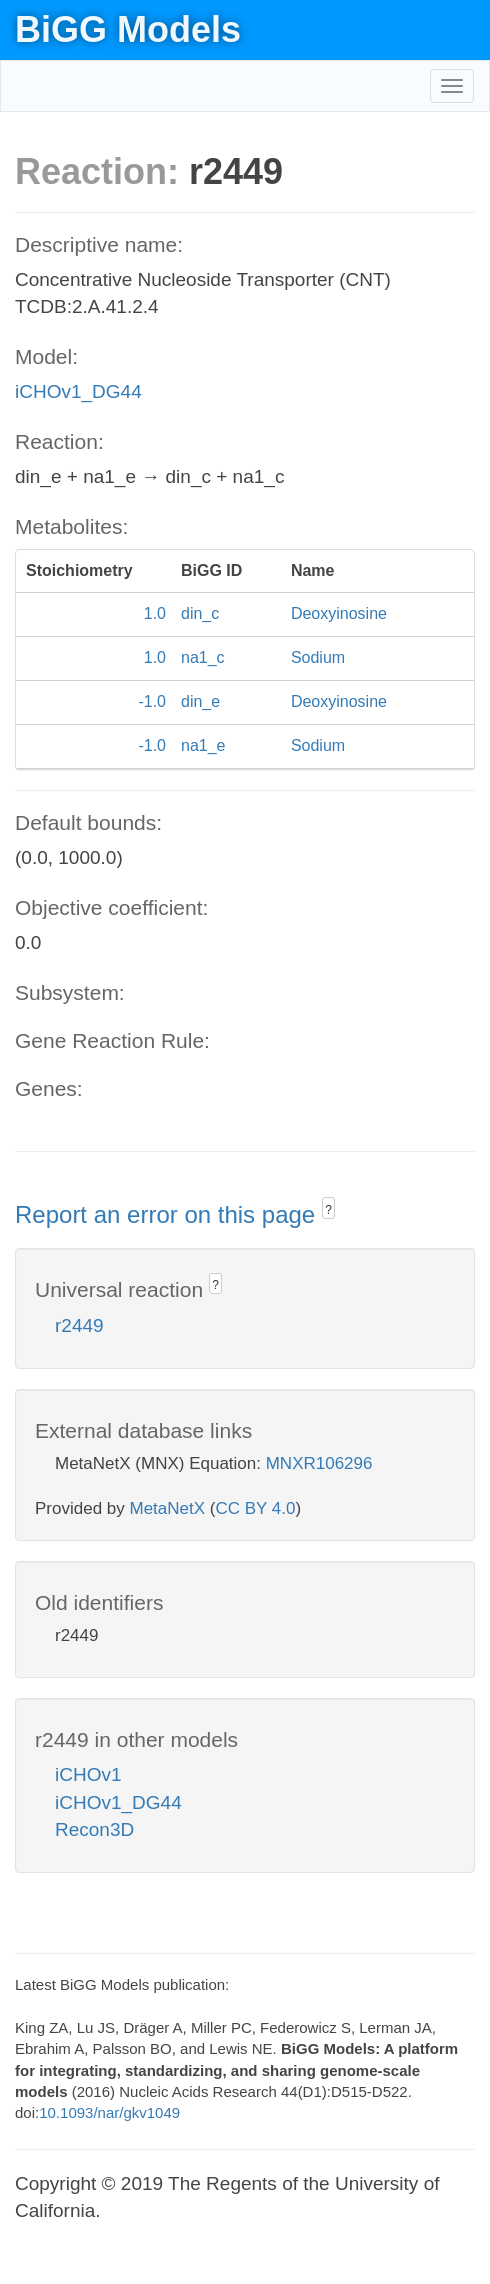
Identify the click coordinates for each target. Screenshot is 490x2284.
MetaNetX (168, 1508)
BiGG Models (128, 29)
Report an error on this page (168, 1214)
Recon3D (94, 1829)
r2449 (79, 1325)
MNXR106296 (319, 1463)
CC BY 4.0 (255, 1508)
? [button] (328, 1210)
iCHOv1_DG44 (78, 391)
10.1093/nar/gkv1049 (109, 2112)
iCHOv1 (88, 1774)
